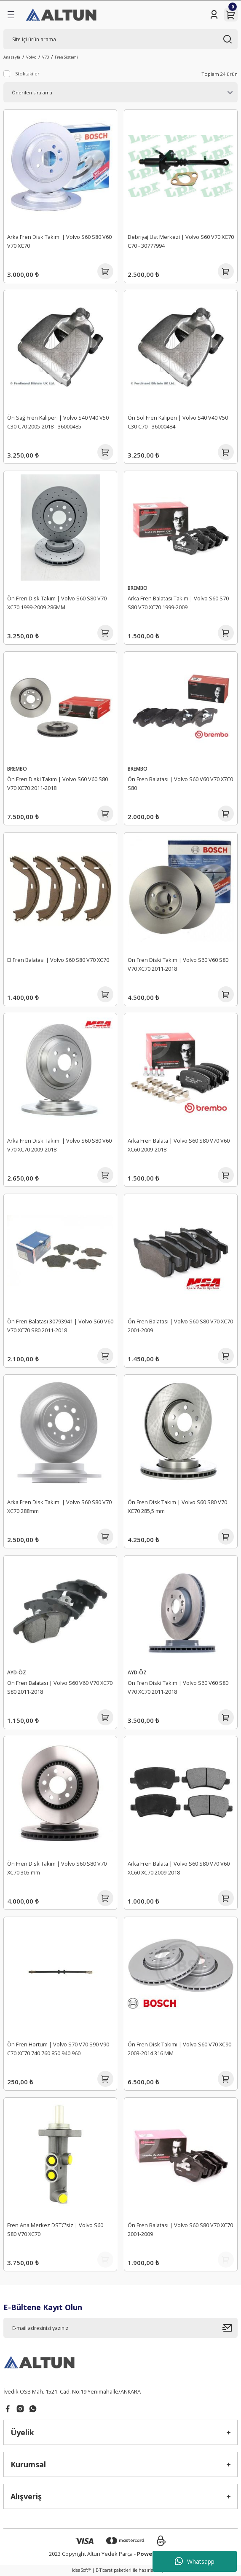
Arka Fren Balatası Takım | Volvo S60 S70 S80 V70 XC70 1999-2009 (178, 602)
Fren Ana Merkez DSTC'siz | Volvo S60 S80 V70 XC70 (55, 2229)
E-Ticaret (104, 2570)
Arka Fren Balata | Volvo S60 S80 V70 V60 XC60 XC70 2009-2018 (179, 1868)
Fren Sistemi (66, 57)
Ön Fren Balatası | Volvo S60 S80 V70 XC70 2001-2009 (180, 1325)
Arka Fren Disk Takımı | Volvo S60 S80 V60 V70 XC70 (59, 241)
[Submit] (230, 2328)
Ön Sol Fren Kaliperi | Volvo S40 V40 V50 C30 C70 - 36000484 (178, 422)
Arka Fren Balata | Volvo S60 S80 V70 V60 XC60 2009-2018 (179, 1145)
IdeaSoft (81, 2570)
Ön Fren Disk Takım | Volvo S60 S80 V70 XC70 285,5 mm (177, 1506)
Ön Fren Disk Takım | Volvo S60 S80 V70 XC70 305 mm (57, 1868)
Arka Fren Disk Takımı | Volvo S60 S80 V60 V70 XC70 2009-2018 (59, 1145)
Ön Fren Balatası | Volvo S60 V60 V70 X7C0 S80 (180, 783)
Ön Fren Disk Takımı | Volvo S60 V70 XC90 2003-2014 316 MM (179, 2048)
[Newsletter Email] (120, 2328)
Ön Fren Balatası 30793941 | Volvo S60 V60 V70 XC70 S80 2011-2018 (60, 1325)
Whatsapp (194, 2561)
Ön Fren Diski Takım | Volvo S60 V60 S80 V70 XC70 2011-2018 (57, 783)
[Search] (120, 39)
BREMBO (137, 587)
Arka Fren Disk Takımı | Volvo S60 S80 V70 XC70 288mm (59, 1506)
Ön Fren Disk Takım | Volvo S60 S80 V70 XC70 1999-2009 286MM (57, 602)
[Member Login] (214, 14)
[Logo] (61, 14)
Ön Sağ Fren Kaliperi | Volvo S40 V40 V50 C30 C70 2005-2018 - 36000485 (58, 422)
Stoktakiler (27, 73)
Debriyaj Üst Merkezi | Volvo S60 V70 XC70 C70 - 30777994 (181, 241)
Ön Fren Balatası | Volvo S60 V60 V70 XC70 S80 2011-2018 (59, 1687)
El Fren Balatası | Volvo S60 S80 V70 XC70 (58, 960)
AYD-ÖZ (16, 1672)
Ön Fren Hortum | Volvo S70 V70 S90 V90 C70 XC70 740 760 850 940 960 (58, 2048)
